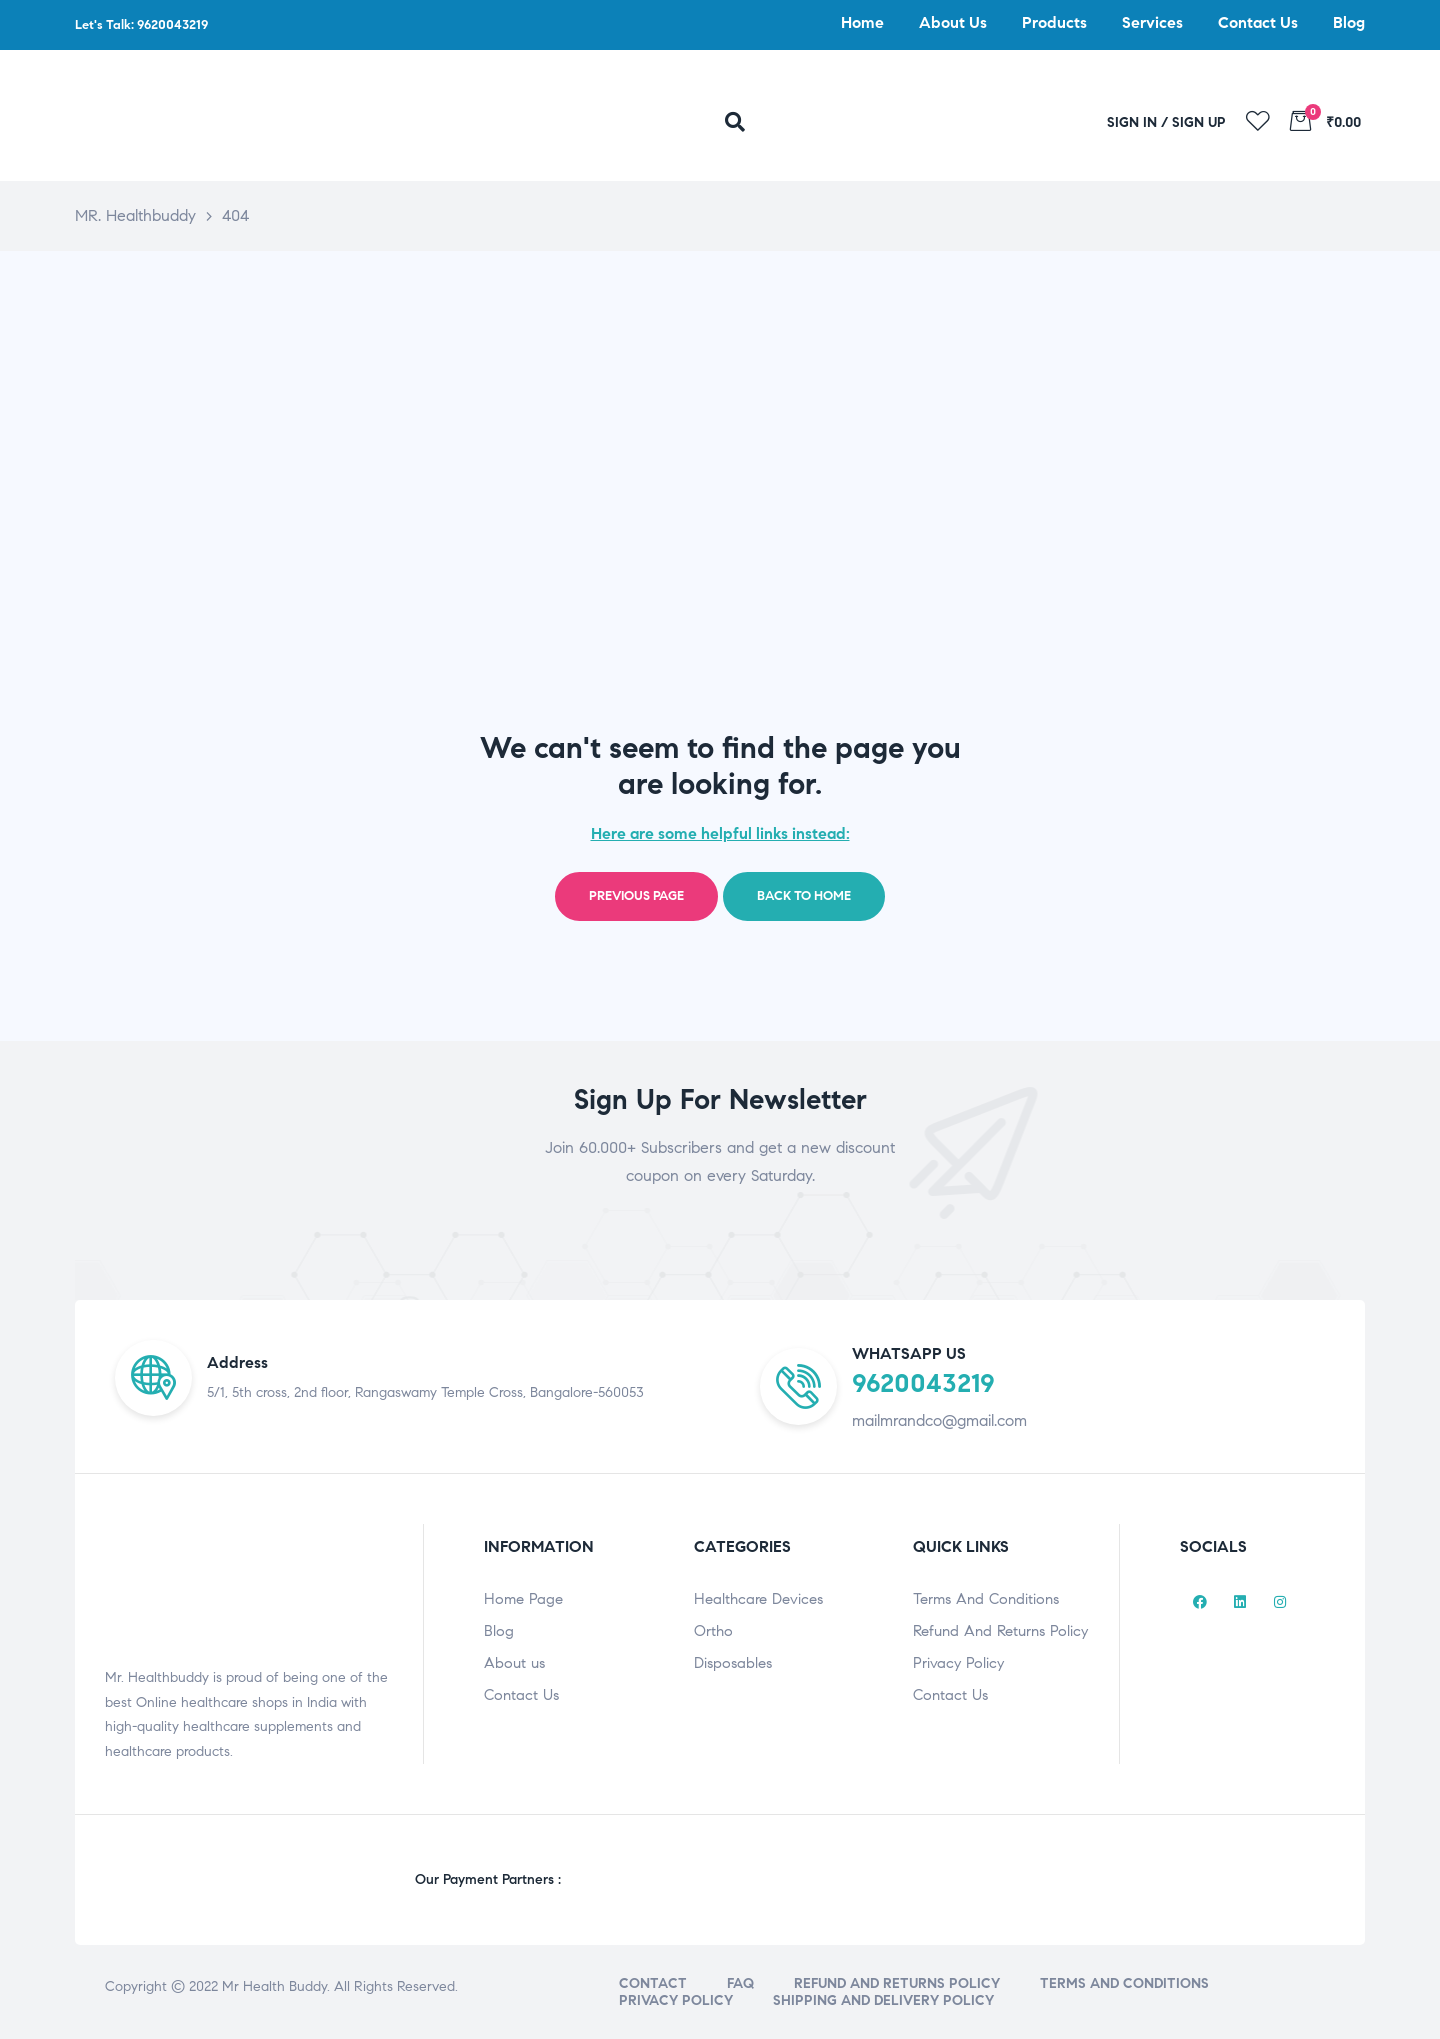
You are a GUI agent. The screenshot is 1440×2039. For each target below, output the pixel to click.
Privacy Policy (958, 1663)
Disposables (733, 1663)
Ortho (713, 1631)
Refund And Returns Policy (1000, 1631)
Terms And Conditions (986, 1599)
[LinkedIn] (1240, 1603)
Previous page (636, 896)
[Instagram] (1280, 1603)
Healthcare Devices (758, 1599)
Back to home (804, 896)
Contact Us (521, 1695)
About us (514, 1663)
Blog (499, 1631)
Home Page (523, 1599)
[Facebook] (1200, 1603)
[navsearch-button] (749, 123)
